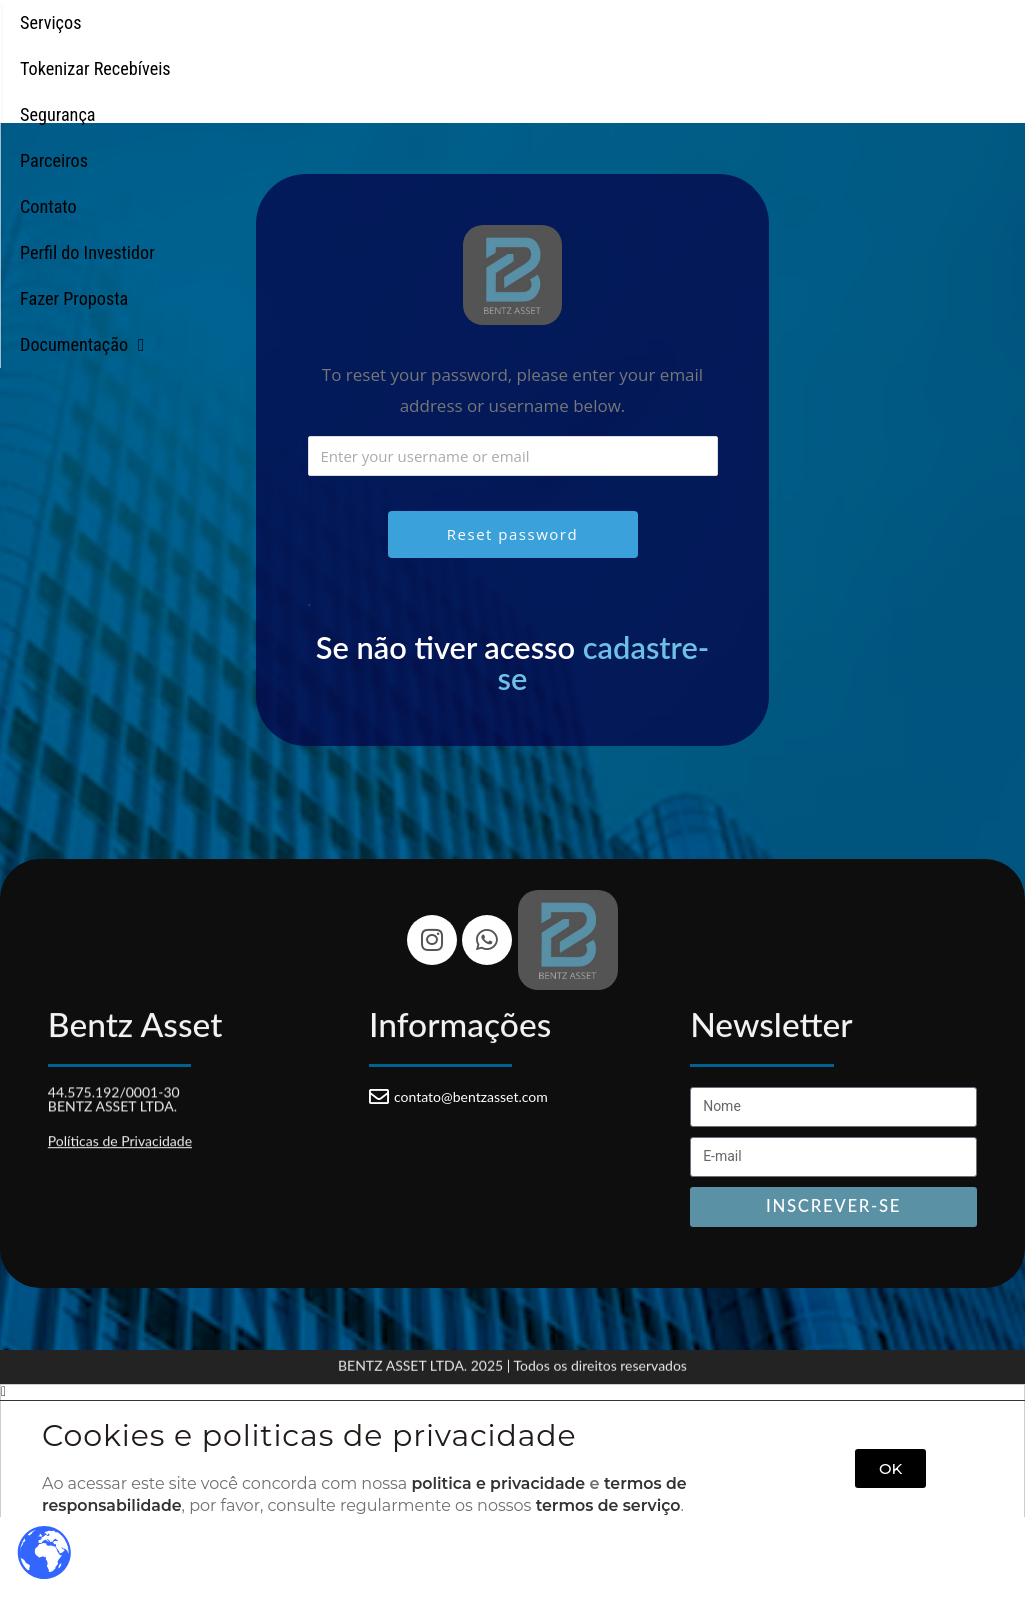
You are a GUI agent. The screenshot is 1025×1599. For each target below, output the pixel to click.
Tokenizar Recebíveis (215, 53)
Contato (621, 53)
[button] (512, 1392)
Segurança (382, 53)
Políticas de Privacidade (120, 1137)
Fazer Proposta (943, 53)
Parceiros (506, 53)
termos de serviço (611, 1505)
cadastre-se (604, 663)
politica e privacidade (499, 1483)
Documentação (512, 100)
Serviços (56, 53)
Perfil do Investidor (769, 53)
